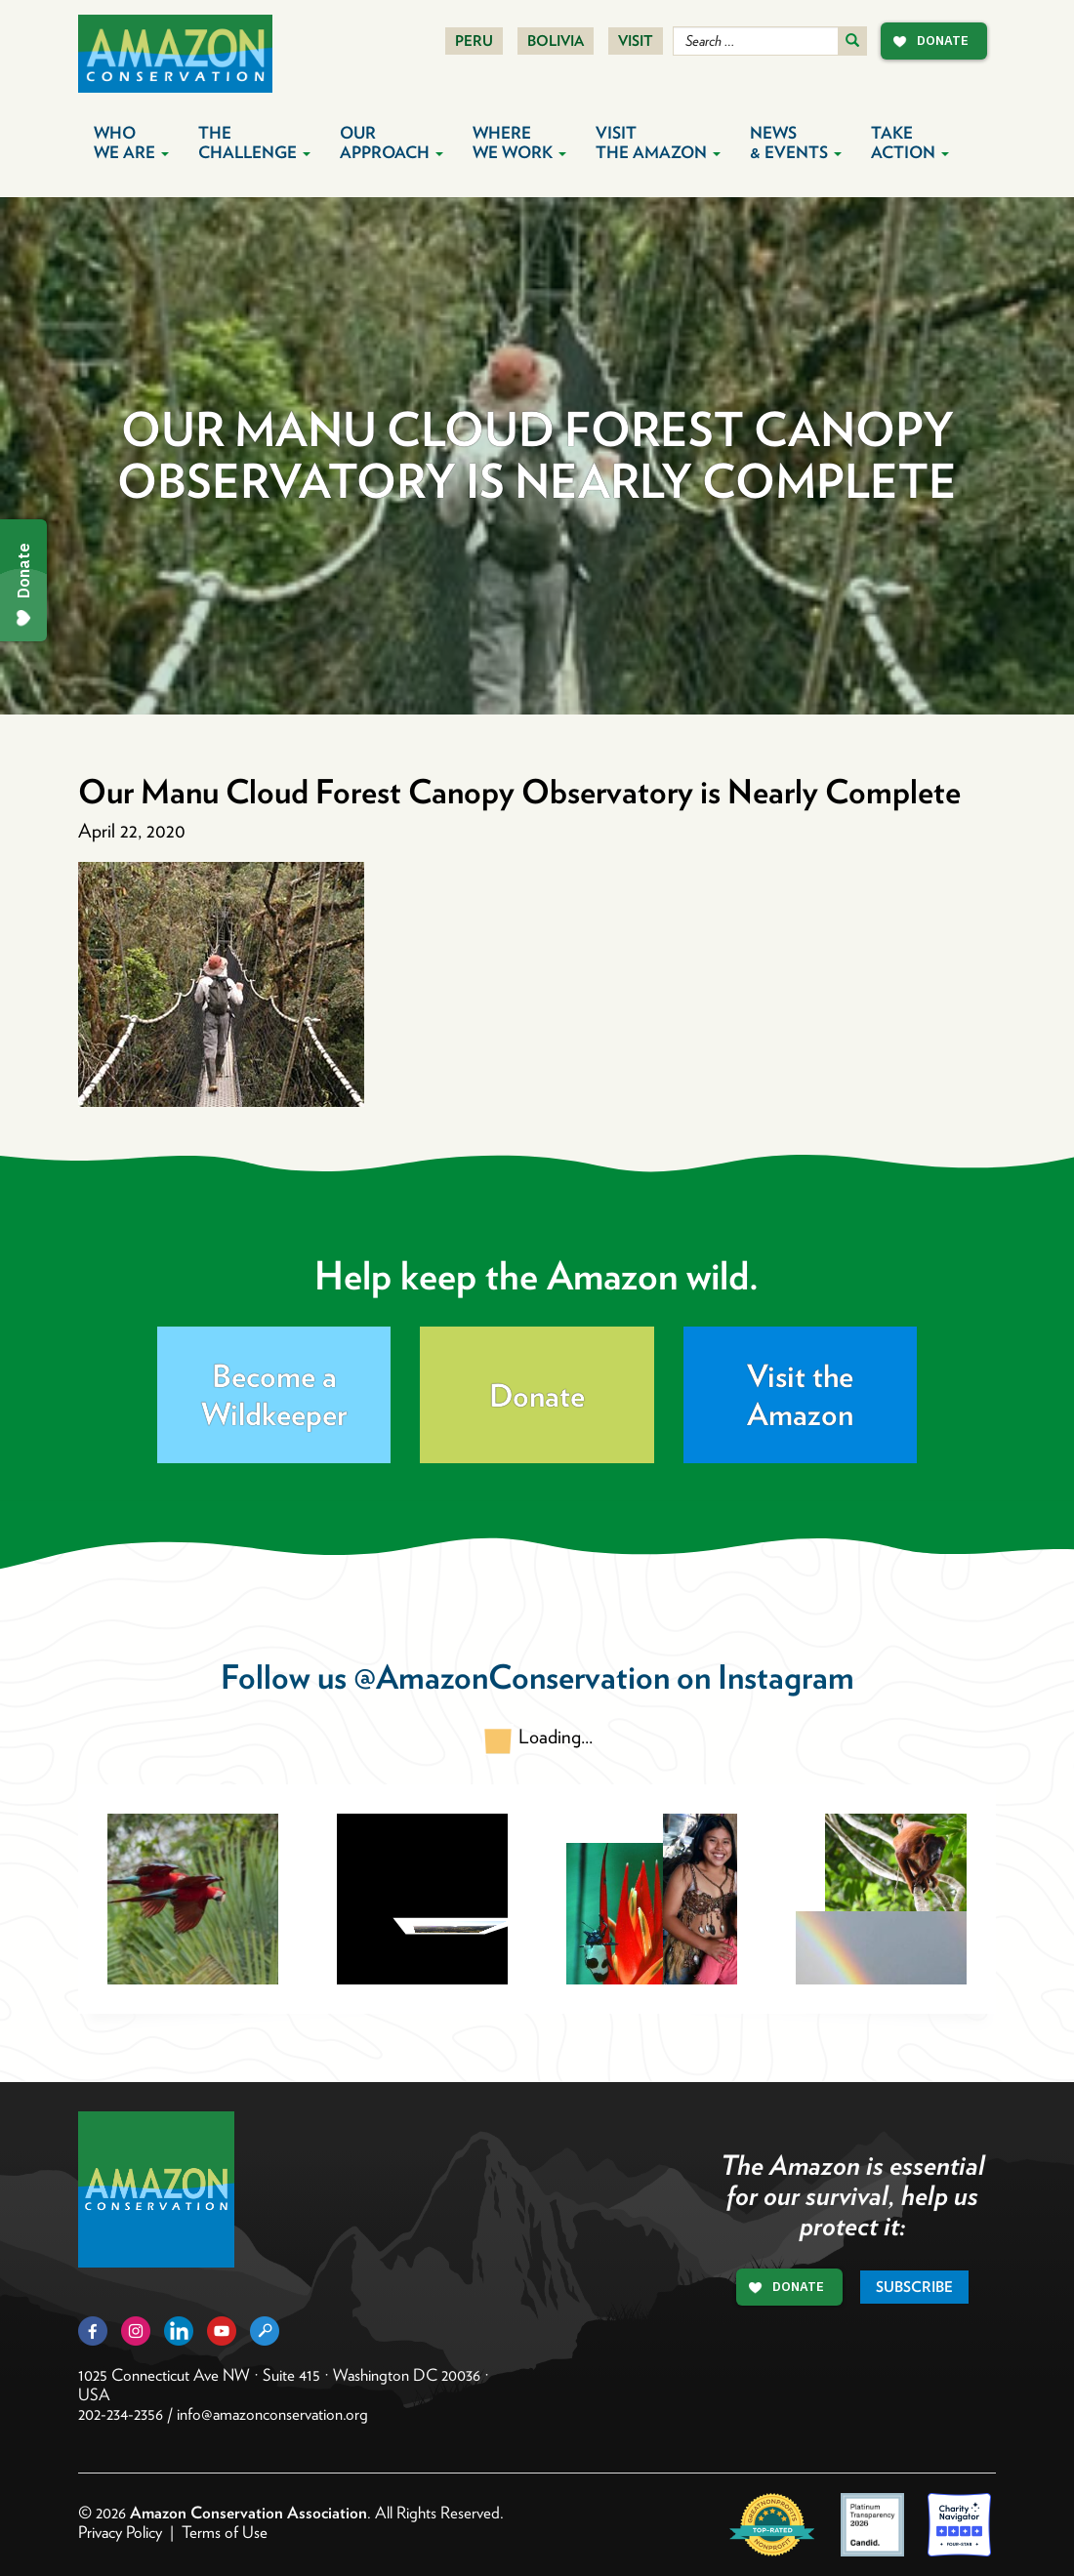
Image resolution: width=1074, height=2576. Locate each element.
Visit (635, 41)
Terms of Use (225, 2532)
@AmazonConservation (511, 1676)
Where (519, 142)
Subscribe (914, 2287)
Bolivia (555, 41)
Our (391, 142)
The (254, 142)
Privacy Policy (120, 2532)
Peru (474, 41)
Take (910, 142)
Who (131, 142)
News (796, 142)
